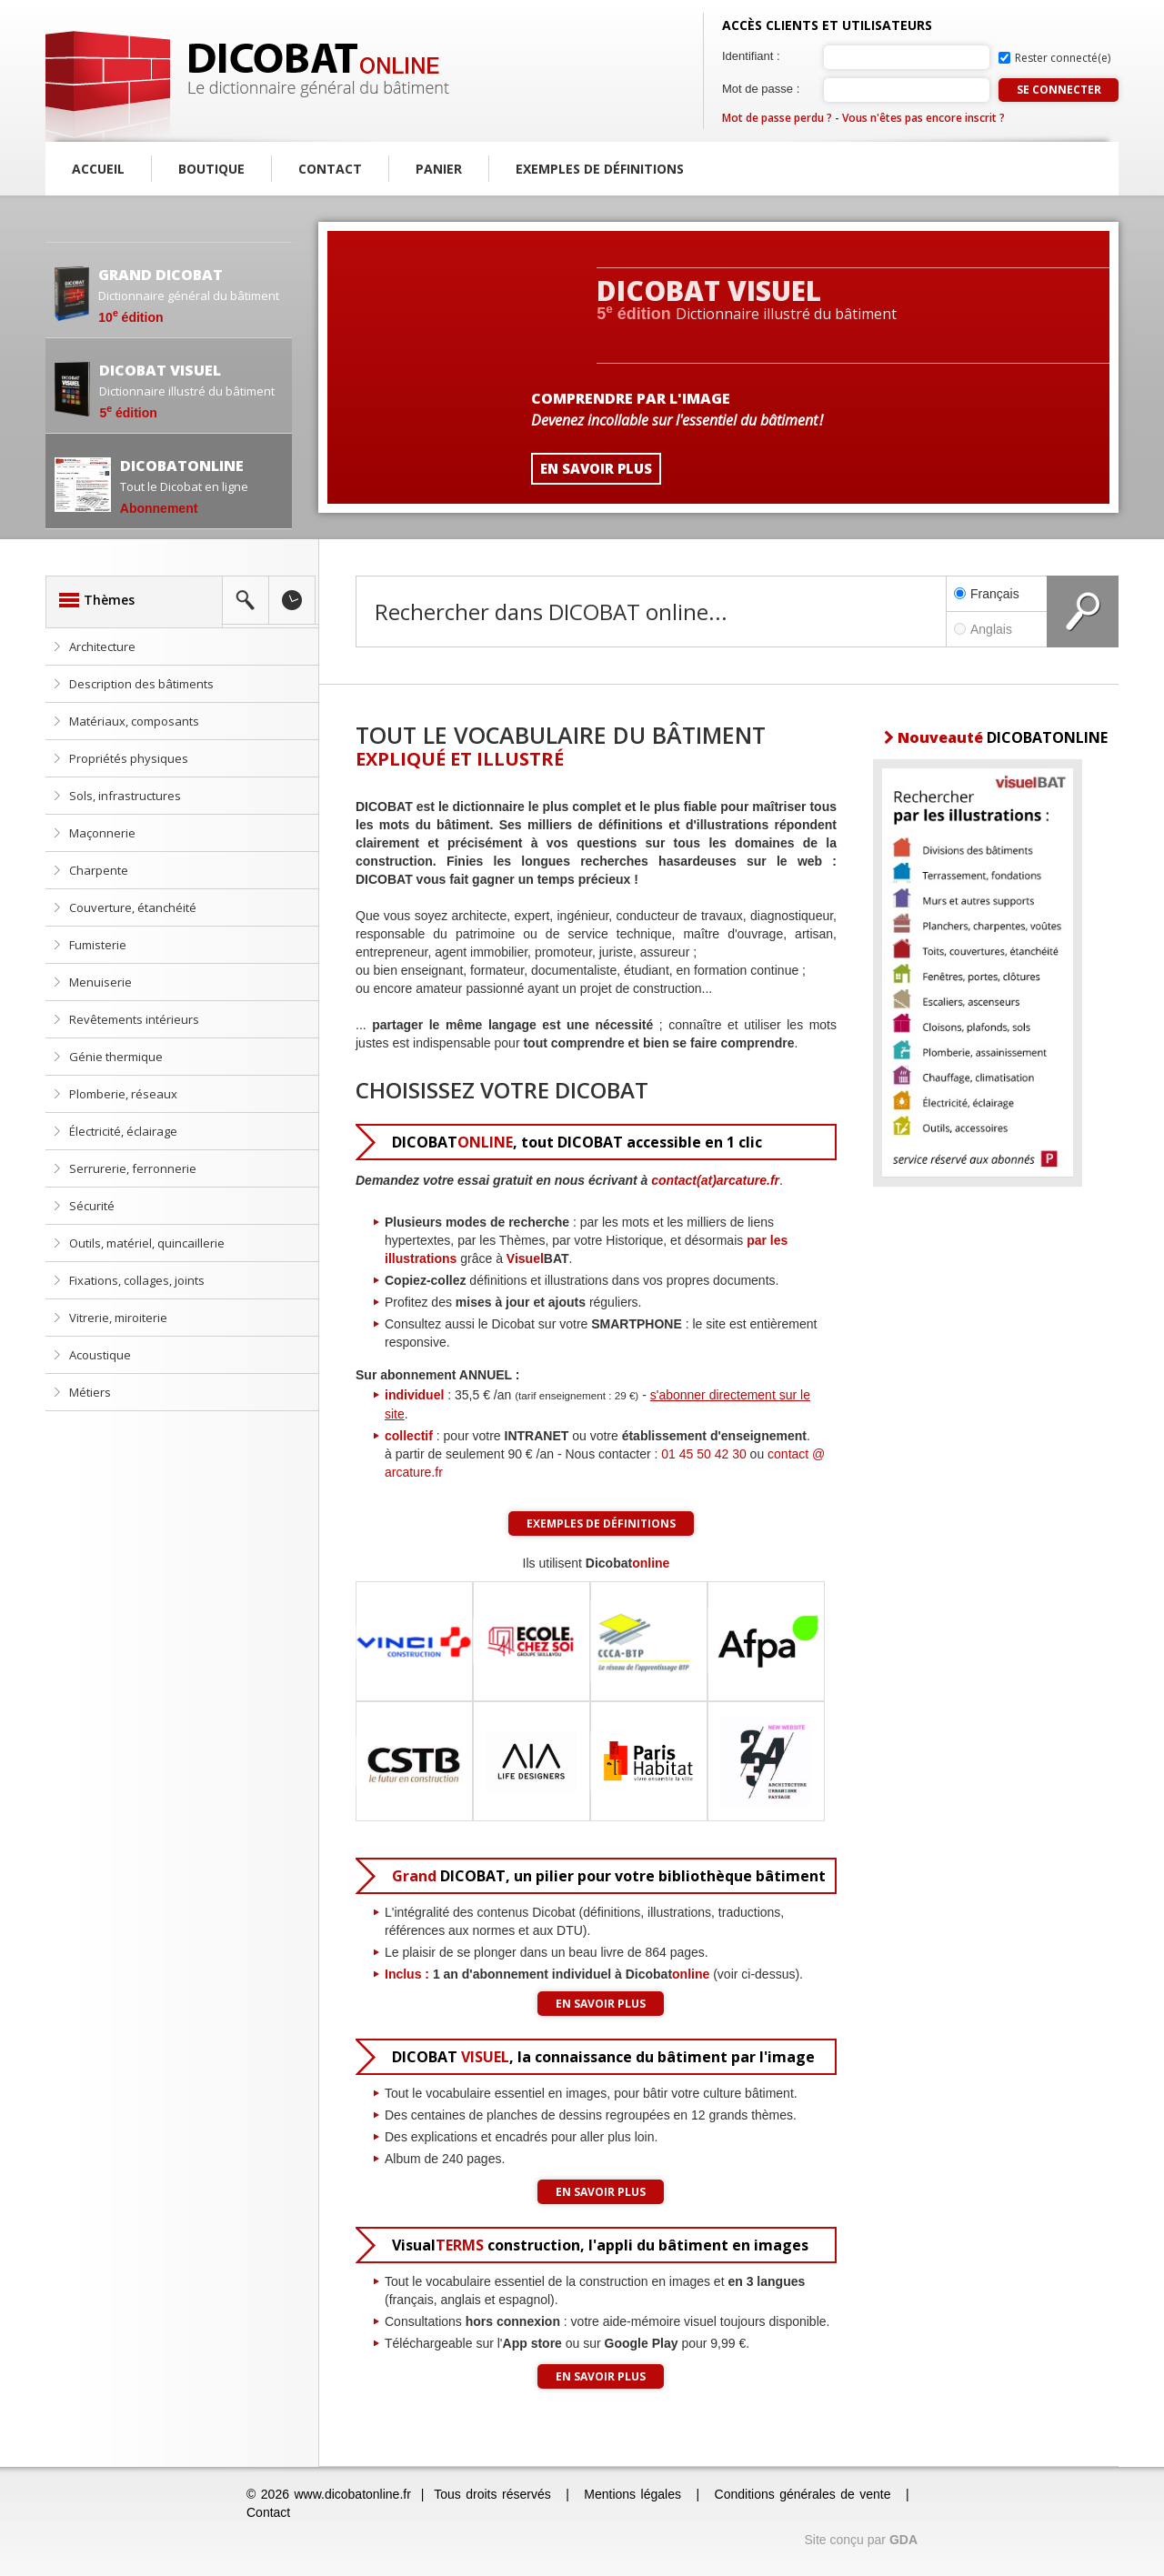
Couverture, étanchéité (132, 907)
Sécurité (92, 1206)
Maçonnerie (102, 833)
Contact (330, 168)
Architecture (102, 646)
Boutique (211, 168)
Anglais (997, 629)
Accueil (98, 168)
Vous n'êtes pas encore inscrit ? (923, 117)
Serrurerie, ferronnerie (132, 1168)
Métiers (90, 1392)
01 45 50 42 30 (703, 1454)
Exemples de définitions (600, 168)
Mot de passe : (760, 88)
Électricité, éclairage (123, 1131)
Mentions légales (632, 2494)
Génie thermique (116, 1056)
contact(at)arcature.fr (715, 1180)
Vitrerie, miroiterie (118, 1317)
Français (986, 593)
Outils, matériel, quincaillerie (147, 1243)
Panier (439, 168)
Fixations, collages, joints (137, 1280)
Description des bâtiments (141, 684)
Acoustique (100, 1355)
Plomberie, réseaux (123, 1094)
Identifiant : (751, 56)
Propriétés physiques (128, 758)
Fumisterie (97, 945)
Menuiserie (100, 982)
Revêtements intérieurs (134, 1019)
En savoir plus (601, 2003)
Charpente (98, 870)
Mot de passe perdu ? (777, 117)
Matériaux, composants (134, 721)
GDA (903, 2539)
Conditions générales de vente (803, 2494)
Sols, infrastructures (125, 795)
